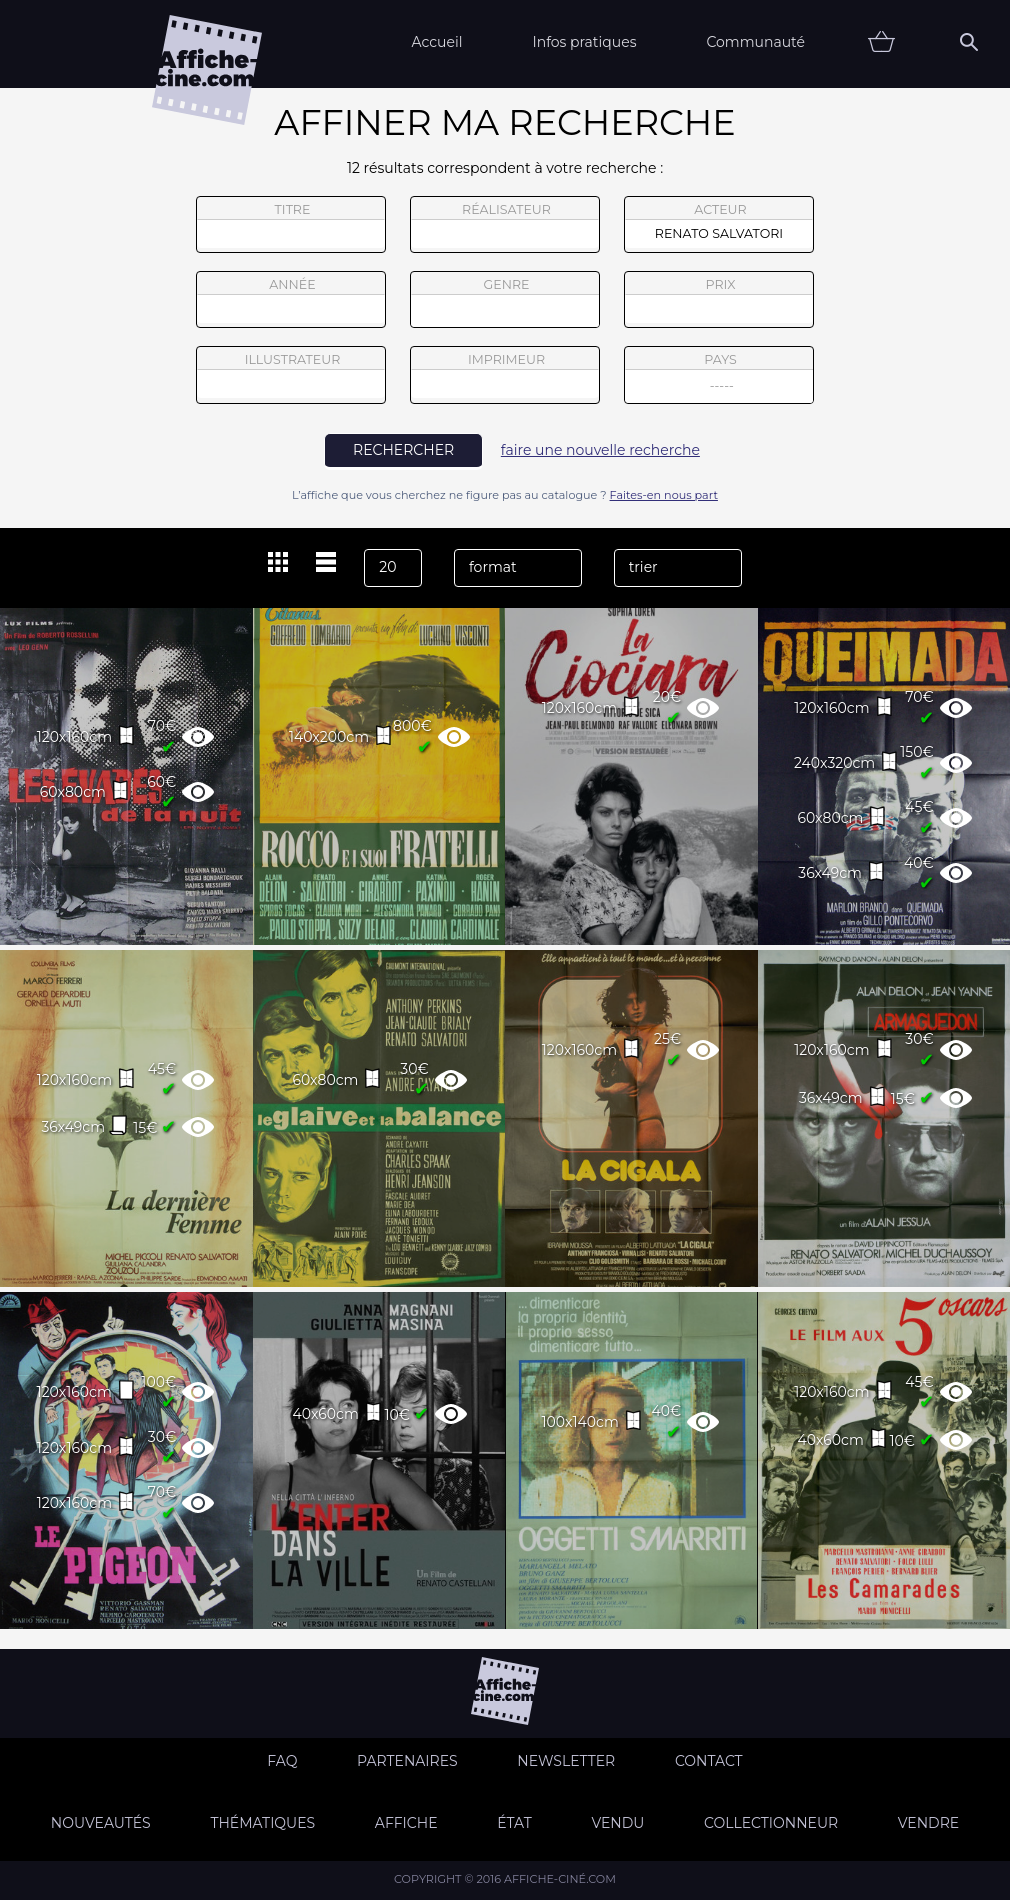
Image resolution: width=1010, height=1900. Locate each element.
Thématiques (262, 1823)
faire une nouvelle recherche (600, 450)
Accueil (436, 42)
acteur (719, 225)
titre (291, 225)
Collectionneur (771, 1823)
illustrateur (291, 375)
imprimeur (505, 375)
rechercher (403, 450)
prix (719, 300)
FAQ (282, 1761)
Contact (709, 1761)
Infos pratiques (584, 42)
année (291, 300)
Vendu (617, 1823)
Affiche (406, 1823)
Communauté (755, 42)
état (514, 1823)
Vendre (928, 1823)
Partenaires (407, 1761)
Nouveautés (101, 1823)
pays (719, 377)
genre (505, 302)
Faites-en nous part (664, 495)
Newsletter (566, 1761)
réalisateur (505, 225)
